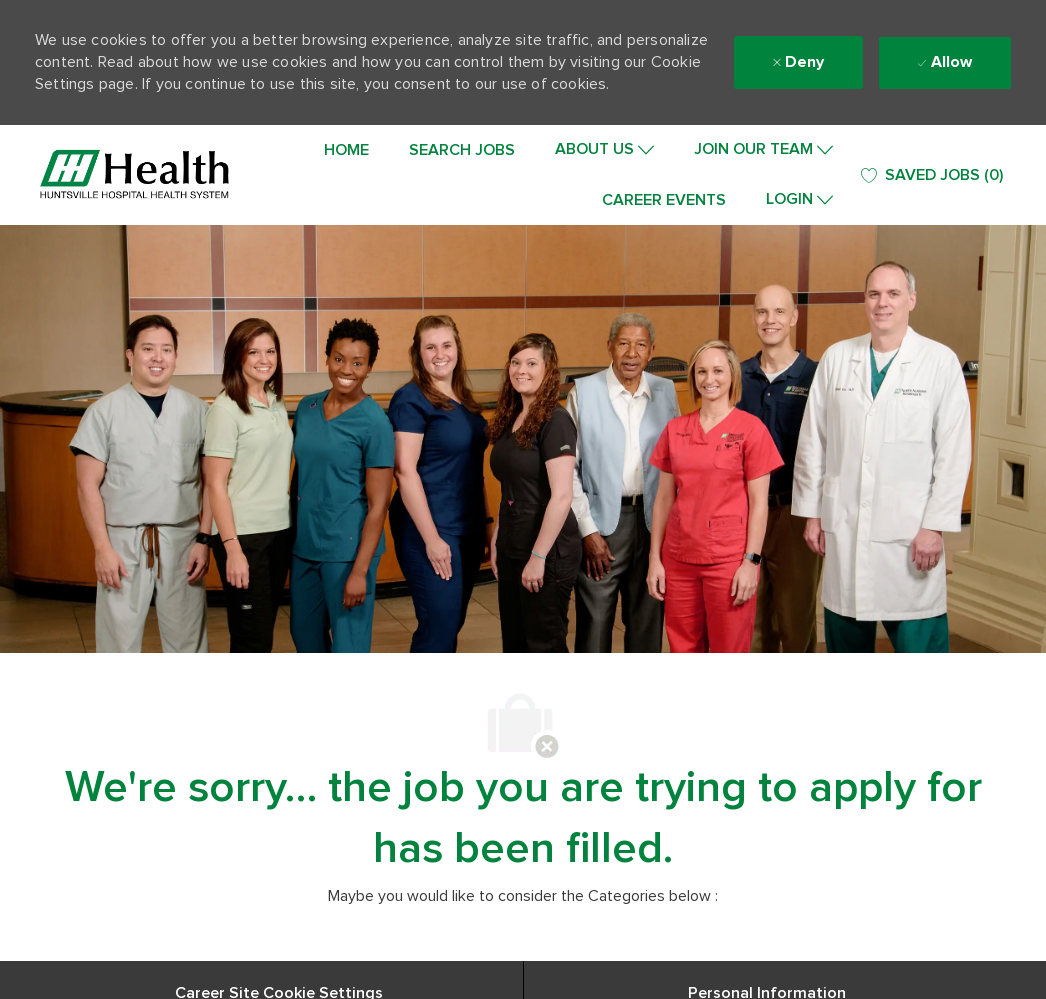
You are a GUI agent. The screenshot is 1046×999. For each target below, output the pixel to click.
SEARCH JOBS (462, 150)
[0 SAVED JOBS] (932, 175)
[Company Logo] (135, 175)
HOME (346, 150)
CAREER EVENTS (664, 200)
